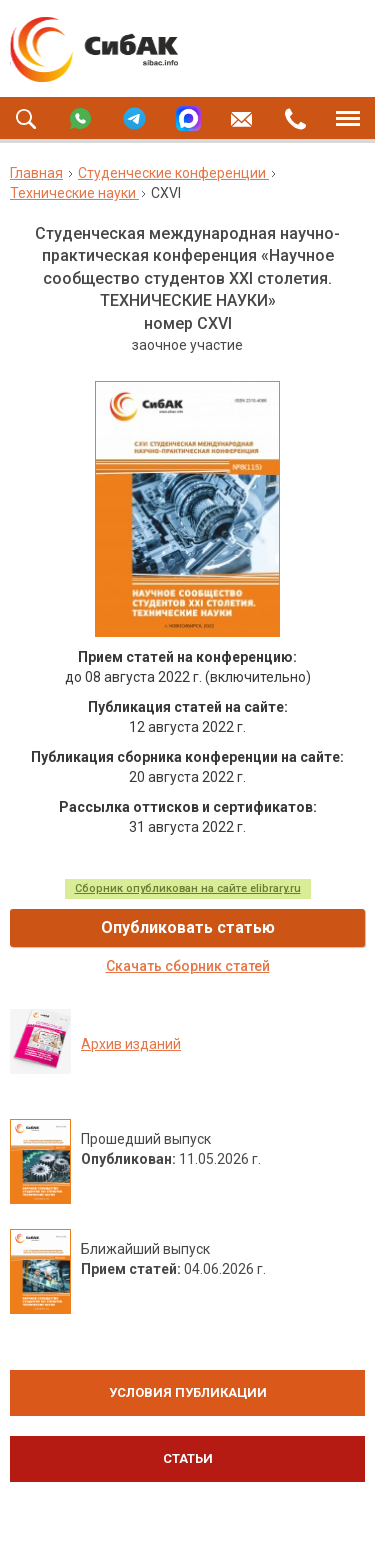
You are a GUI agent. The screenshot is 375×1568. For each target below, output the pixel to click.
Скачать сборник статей (188, 966)
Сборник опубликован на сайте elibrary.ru (188, 888)
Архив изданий (131, 1044)
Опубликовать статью (188, 927)
